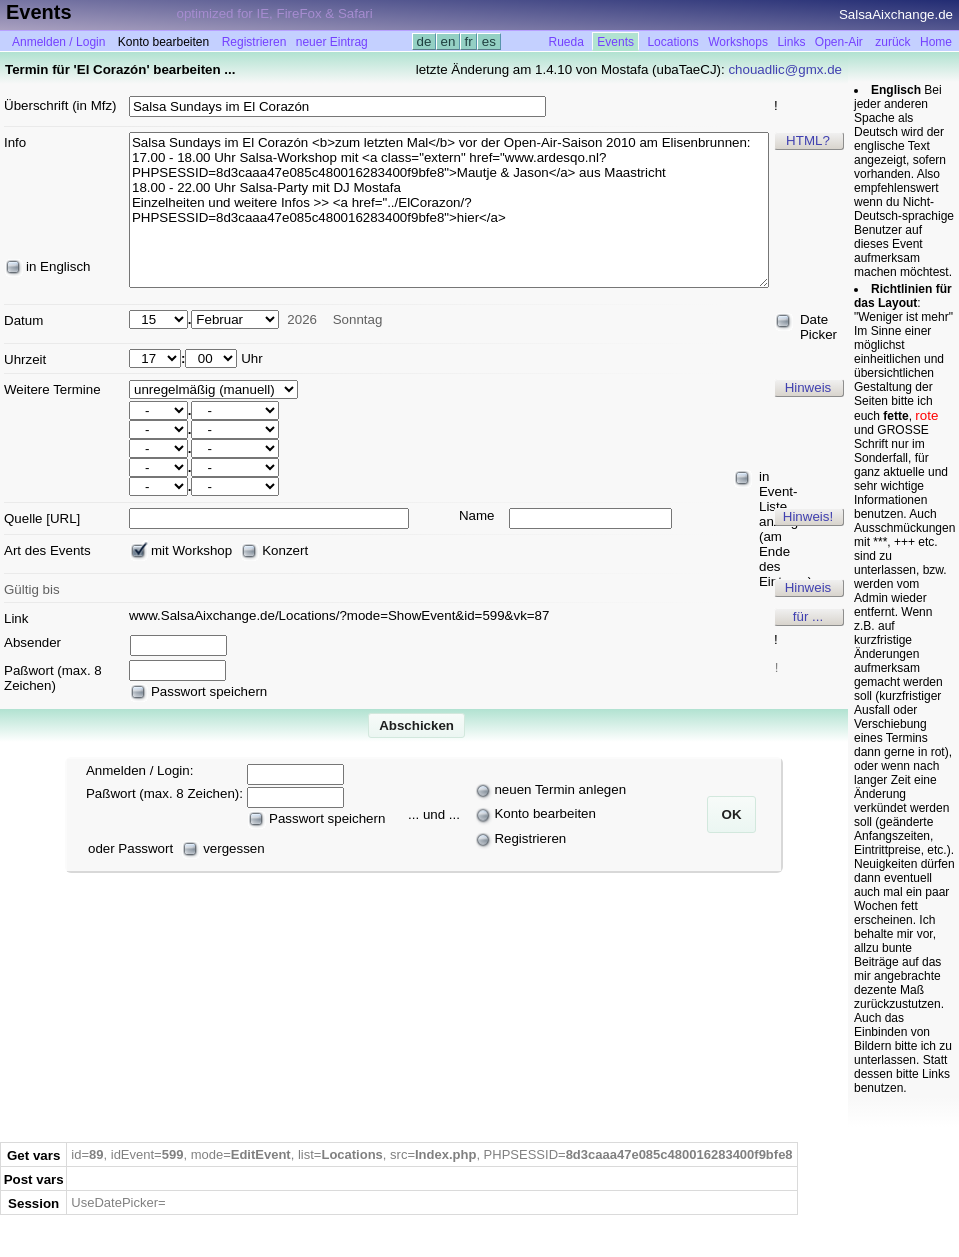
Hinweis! (808, 516)
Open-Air (839, 42)
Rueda (566, 42)
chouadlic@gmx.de (785, 69)
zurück (892, 42)
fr (469, 41)
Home (936, 42)
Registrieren (254, 42)
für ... (808, 616)
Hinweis (808, 387)
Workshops (738, 42)
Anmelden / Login (58, 42)
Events (615, 42)
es (488, 41)
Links (791, 42)
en (448, 41)
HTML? (808, 140)
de (424, 41)
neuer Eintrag (332, 42)
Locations (672, 42)
